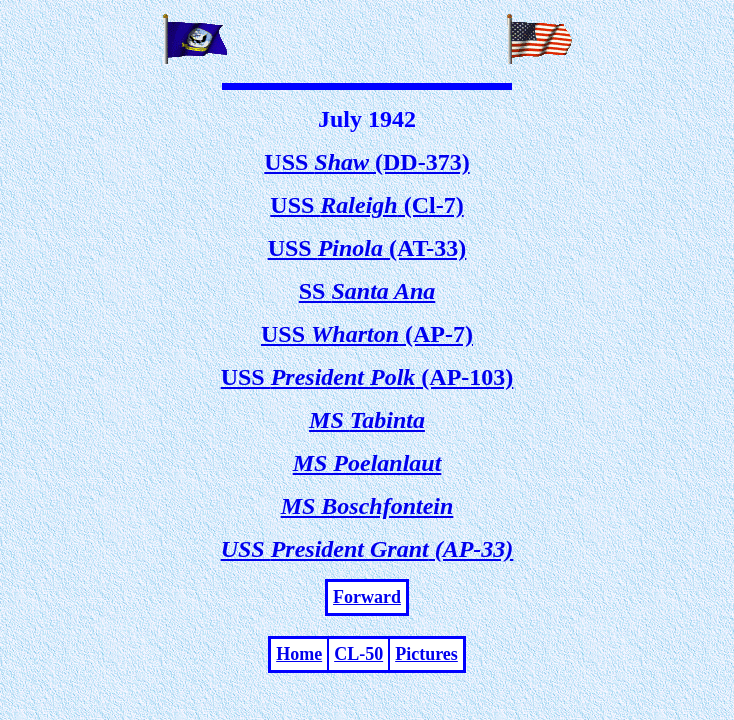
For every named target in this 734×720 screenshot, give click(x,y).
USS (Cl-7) (366, 205)
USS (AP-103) (367, 377)
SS (367, 291)
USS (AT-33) (367, 248)
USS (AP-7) (367, 334)
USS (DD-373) (366, 162)
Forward (367, 597)
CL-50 (358, 654)
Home (299, 654)
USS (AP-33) (367, 549)
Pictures (426, 654)
